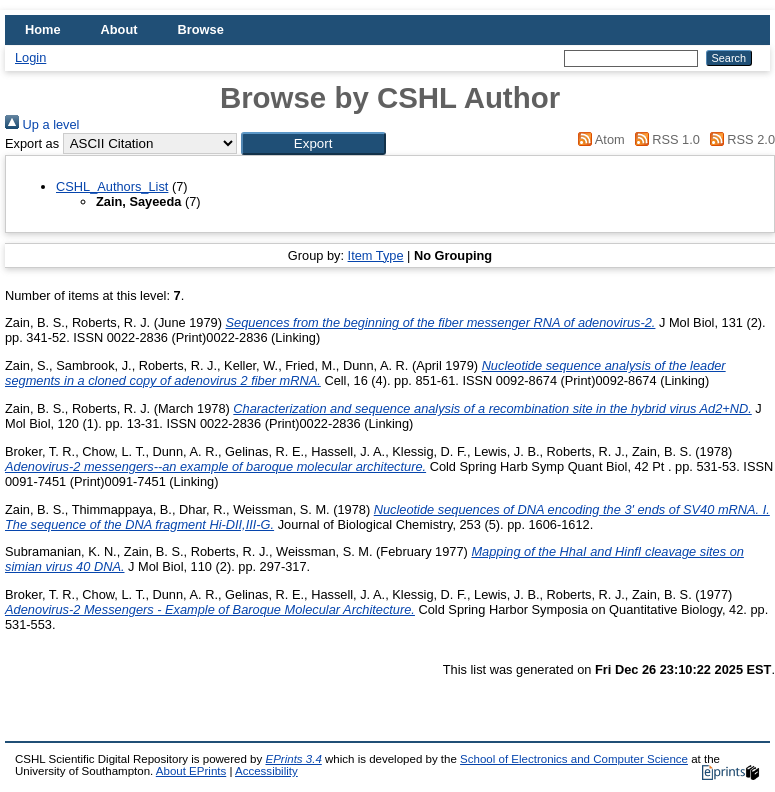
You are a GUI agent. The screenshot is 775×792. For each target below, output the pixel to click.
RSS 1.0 (664, 139)
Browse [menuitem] (201, 29)
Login (30, 57)
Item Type (376, 255)
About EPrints (191, 771)
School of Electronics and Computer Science (574, 759)
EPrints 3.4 (293, 759)
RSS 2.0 (739, 139)
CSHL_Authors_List (112, 186)
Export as (32, 143)
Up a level (42, 124)
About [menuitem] (119, 29)
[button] (313, 143)
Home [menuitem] (43, 29)
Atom (598, 139)
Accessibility (266, 771)
